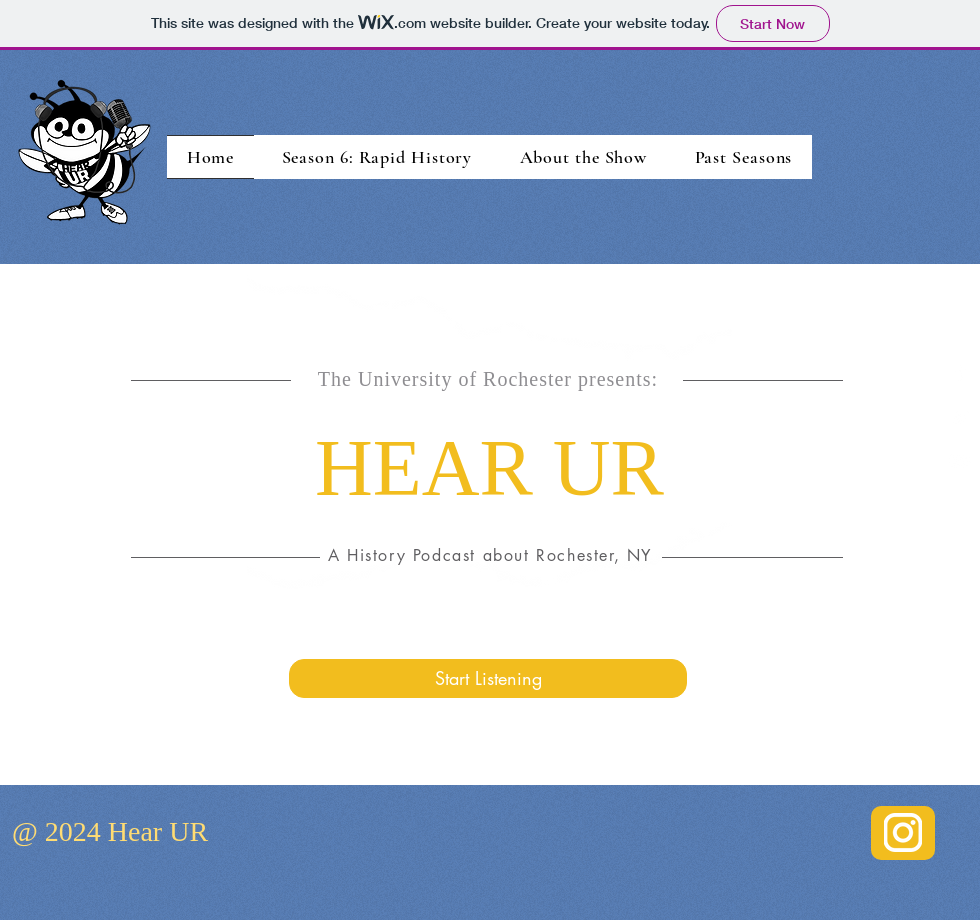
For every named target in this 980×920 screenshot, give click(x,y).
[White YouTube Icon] (960, 461)
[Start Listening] (488, 678)
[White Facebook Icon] (960, 371)
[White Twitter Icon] (960, 416)
